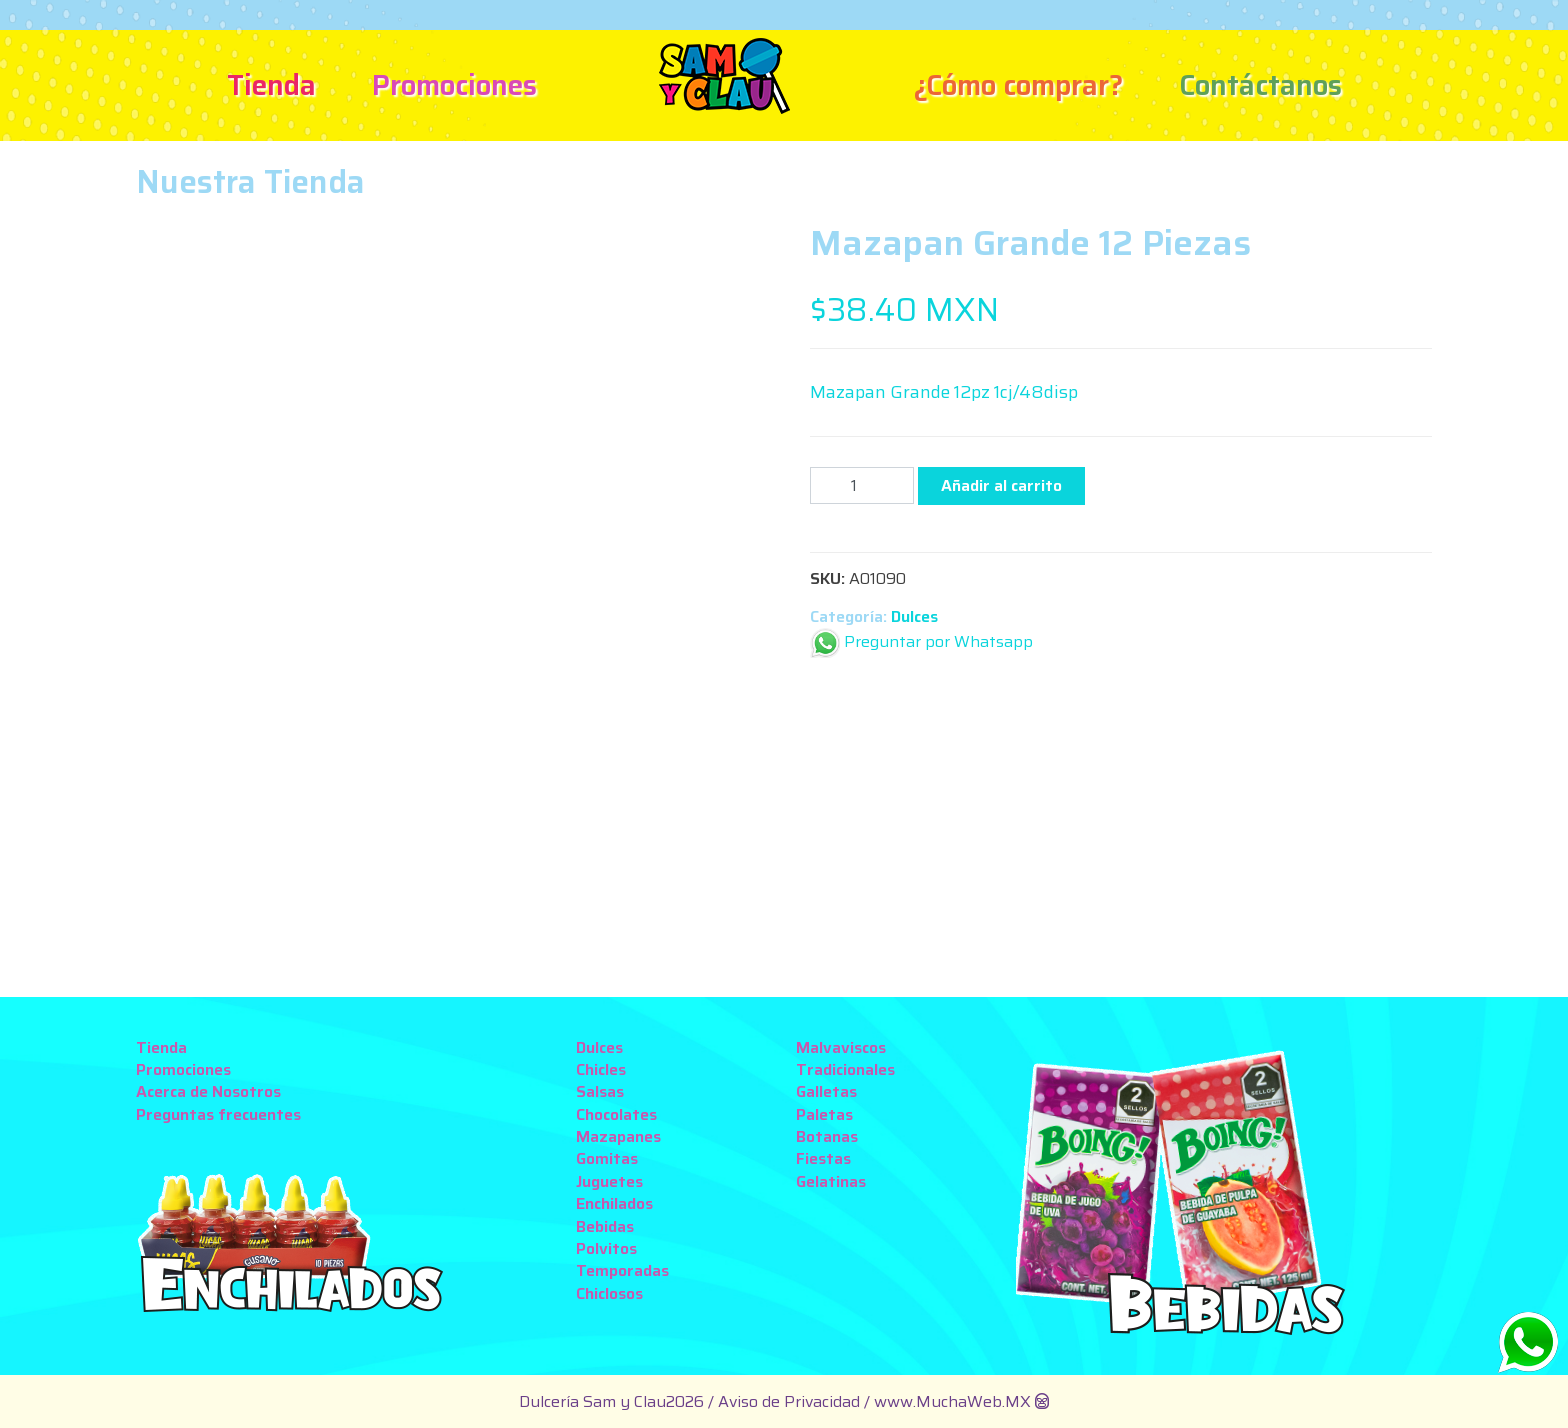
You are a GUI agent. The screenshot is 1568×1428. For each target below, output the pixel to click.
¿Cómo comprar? (1018, 85)
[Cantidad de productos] (862, 485)
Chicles (601, 1069)
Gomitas (607, 1158)
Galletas (826, 1091)
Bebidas (605, 1226)
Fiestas (823, 1158)
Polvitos (606, 1248)
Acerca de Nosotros (208, 1091)
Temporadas (622, 1270)
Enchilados (614, 1203)
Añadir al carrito (1001, 485)
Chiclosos (609, 1293)
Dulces (914, 616)
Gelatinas (831, 1181)
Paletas (824, 1114)
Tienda (271, 85)
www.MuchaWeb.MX (952, 1401)
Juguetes (609, 1181)
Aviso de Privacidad (791, 1401)
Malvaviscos (841, 1047)
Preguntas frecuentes (218, 1114)
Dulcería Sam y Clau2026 (611, 1401)
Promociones (454, 85)
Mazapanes (618, 1136)
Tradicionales (845, 1069)
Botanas (827, 1136)
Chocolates (616, 1114)
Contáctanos (1260, 85)
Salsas (600, 1091)
